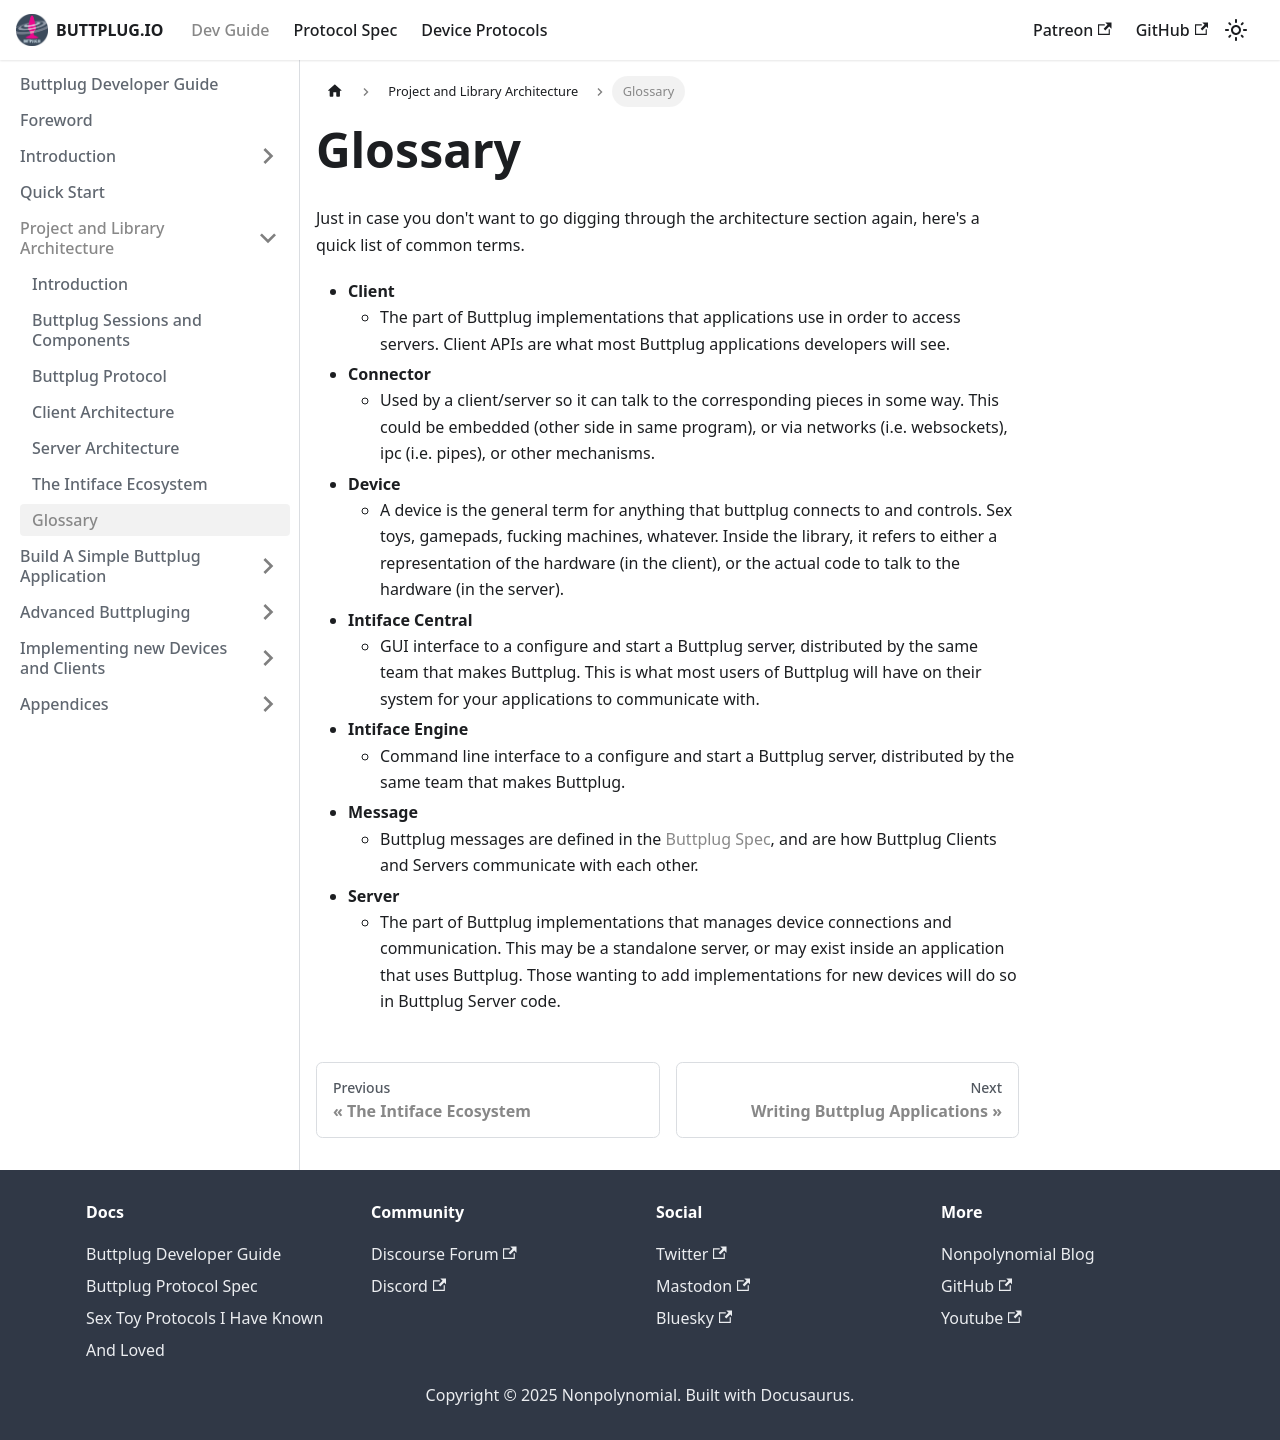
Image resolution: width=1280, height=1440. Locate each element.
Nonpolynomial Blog (1018, 1254)
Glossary (65, 520)
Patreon (1072, 30)
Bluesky (694, 1318)
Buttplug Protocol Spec (172, 1286)
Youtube (981, 1318)
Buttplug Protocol (99, 376)
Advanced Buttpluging (105, 612)
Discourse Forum (444, 1254)
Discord (408, 1286)
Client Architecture (103, 412)
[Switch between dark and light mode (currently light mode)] (1236, 30)
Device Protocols (484, 30)
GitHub (1172, 30)
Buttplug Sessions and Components (117, 330)
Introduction (68, 156)
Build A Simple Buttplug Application (110, 566)
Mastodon (703, 1286)
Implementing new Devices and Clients (123, 658)
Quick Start (62, 192)
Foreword (56, 120)
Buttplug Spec (718, 839)
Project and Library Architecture (92, 238)
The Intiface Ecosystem (120, 484)
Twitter (691, 1254)
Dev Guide (230, 30)
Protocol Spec (346, 30)
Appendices (64, 704)
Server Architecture (105, 448)
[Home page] (335, 91)
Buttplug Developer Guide (119, 84)
